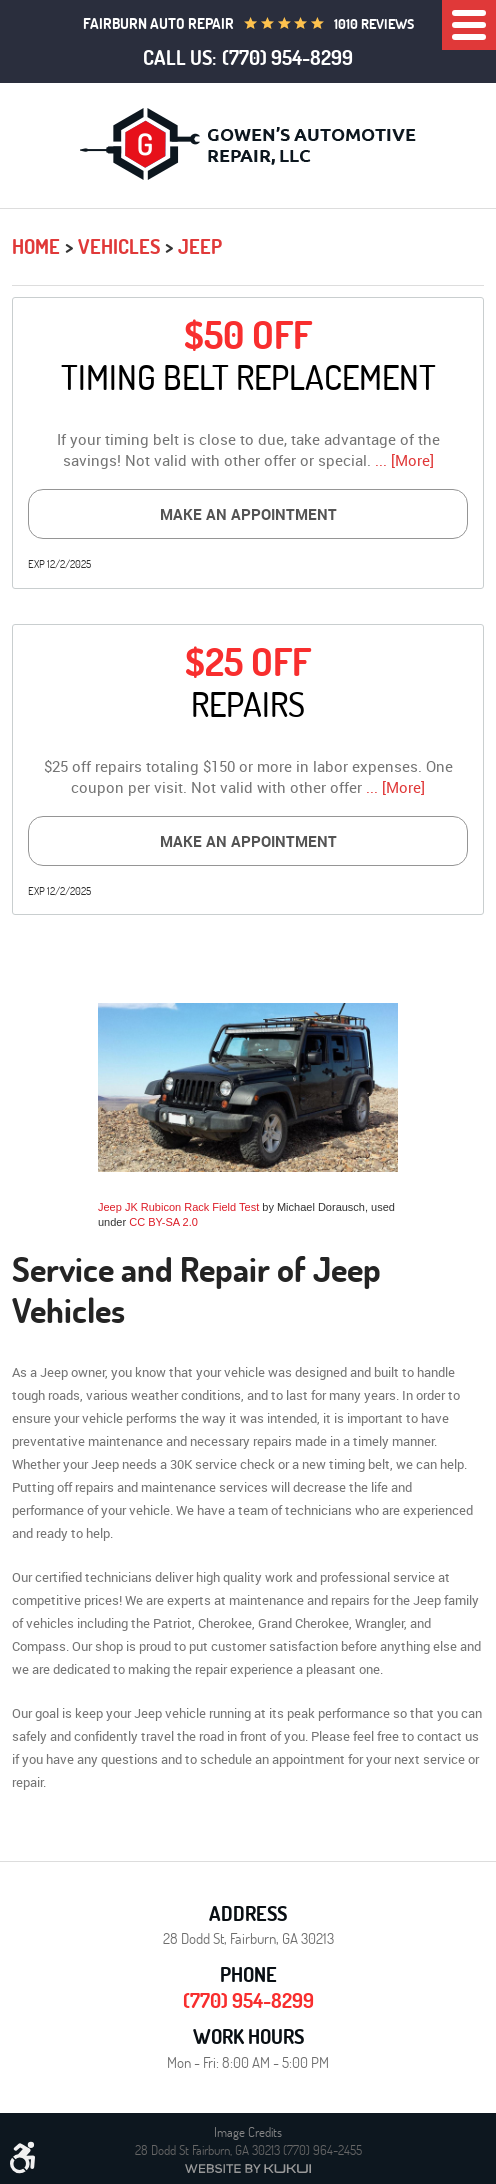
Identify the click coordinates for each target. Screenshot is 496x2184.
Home (36, 246)
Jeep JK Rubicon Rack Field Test (178, 1207)
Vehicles (119, 246)
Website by (248, 2168)
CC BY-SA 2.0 (163, 1222)
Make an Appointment (248, 514)
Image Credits (248, 2132)
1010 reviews (374, 24)
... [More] (402, 460)
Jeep (200, 246)
